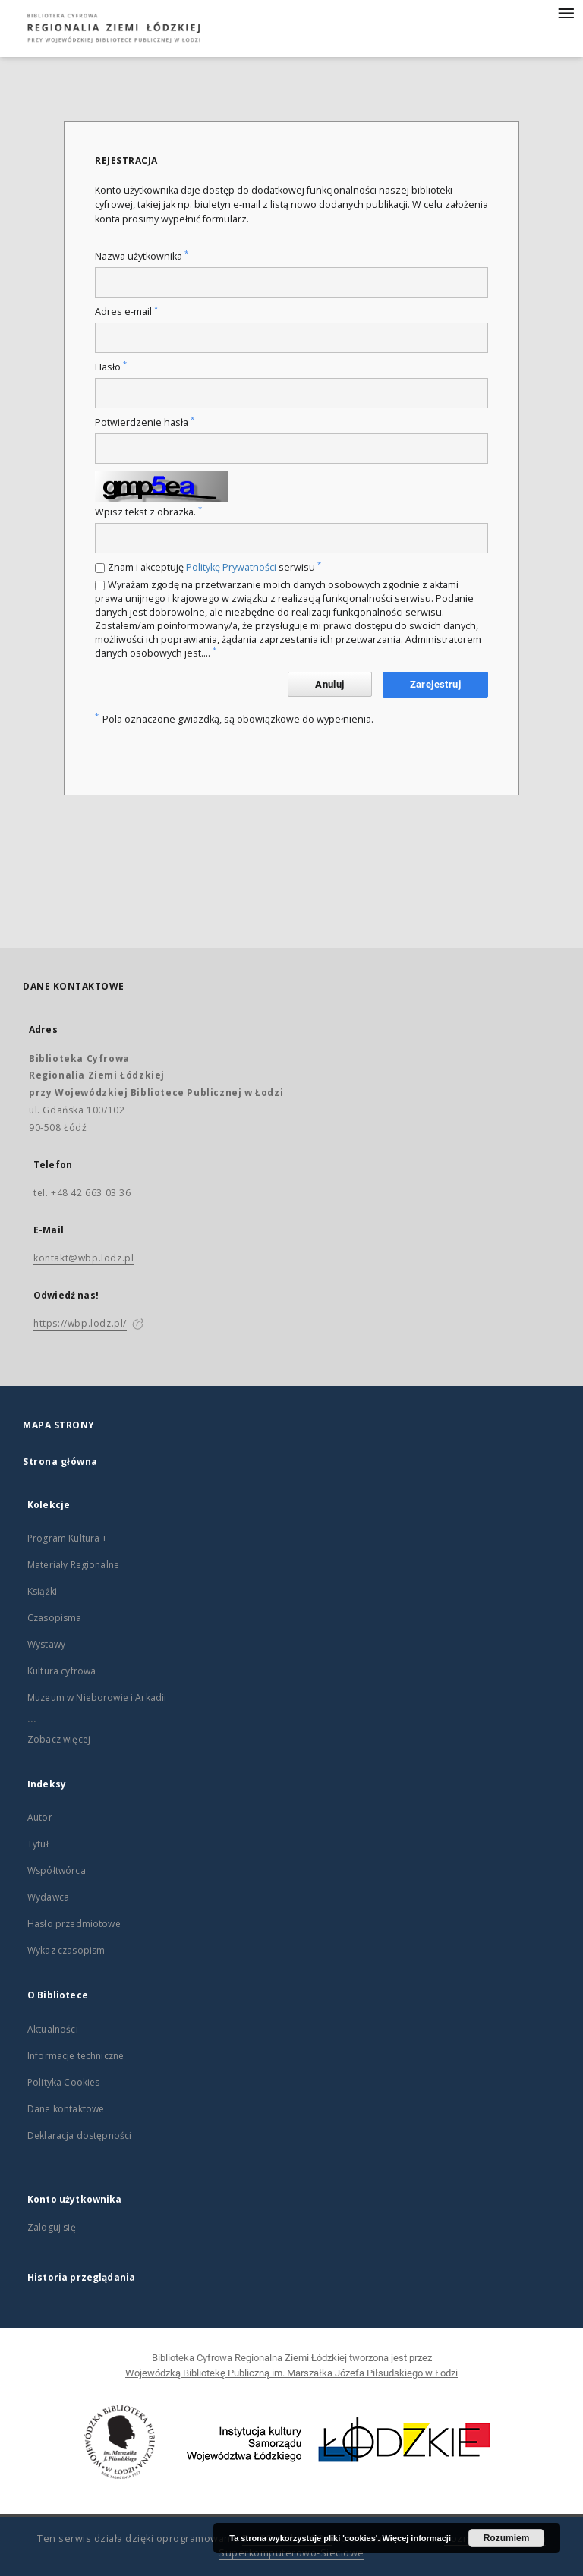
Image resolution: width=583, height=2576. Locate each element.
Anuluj (329, 684)
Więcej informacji (417, 2538)
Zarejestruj (435, 684)
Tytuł (38, 1844)
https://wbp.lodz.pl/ (80, 1323)
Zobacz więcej (58, 1739)
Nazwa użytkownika (141, 256)
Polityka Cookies (63, 2082)
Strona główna (60, 1461)
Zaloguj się (51, 2227)
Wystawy (46, 1644)
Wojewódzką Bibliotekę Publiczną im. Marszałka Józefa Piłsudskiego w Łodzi (291, 2373)
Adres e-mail (126, 311)
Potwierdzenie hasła (144, 422)
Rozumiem (507, 2538)
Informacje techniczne (75, 2055)
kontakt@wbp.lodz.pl (83, 1258)
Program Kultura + (67, 1538)
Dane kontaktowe (65, 2108)
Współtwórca (56, 1870)
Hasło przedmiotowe (74, 1923)
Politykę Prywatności (231, 567)
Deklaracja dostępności (79, 2135)
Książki (42, 1591)
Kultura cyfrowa (61, 1670)
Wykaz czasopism (66, 1950)
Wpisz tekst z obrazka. (148, 511)
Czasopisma (54, 1617)
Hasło (111, 367)
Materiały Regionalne (73, 1564)
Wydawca (48, 1897)
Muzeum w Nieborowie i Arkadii (96, 1697)
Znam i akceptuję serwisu (214, 567)
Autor (39, 1817)
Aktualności (52, 2029)
